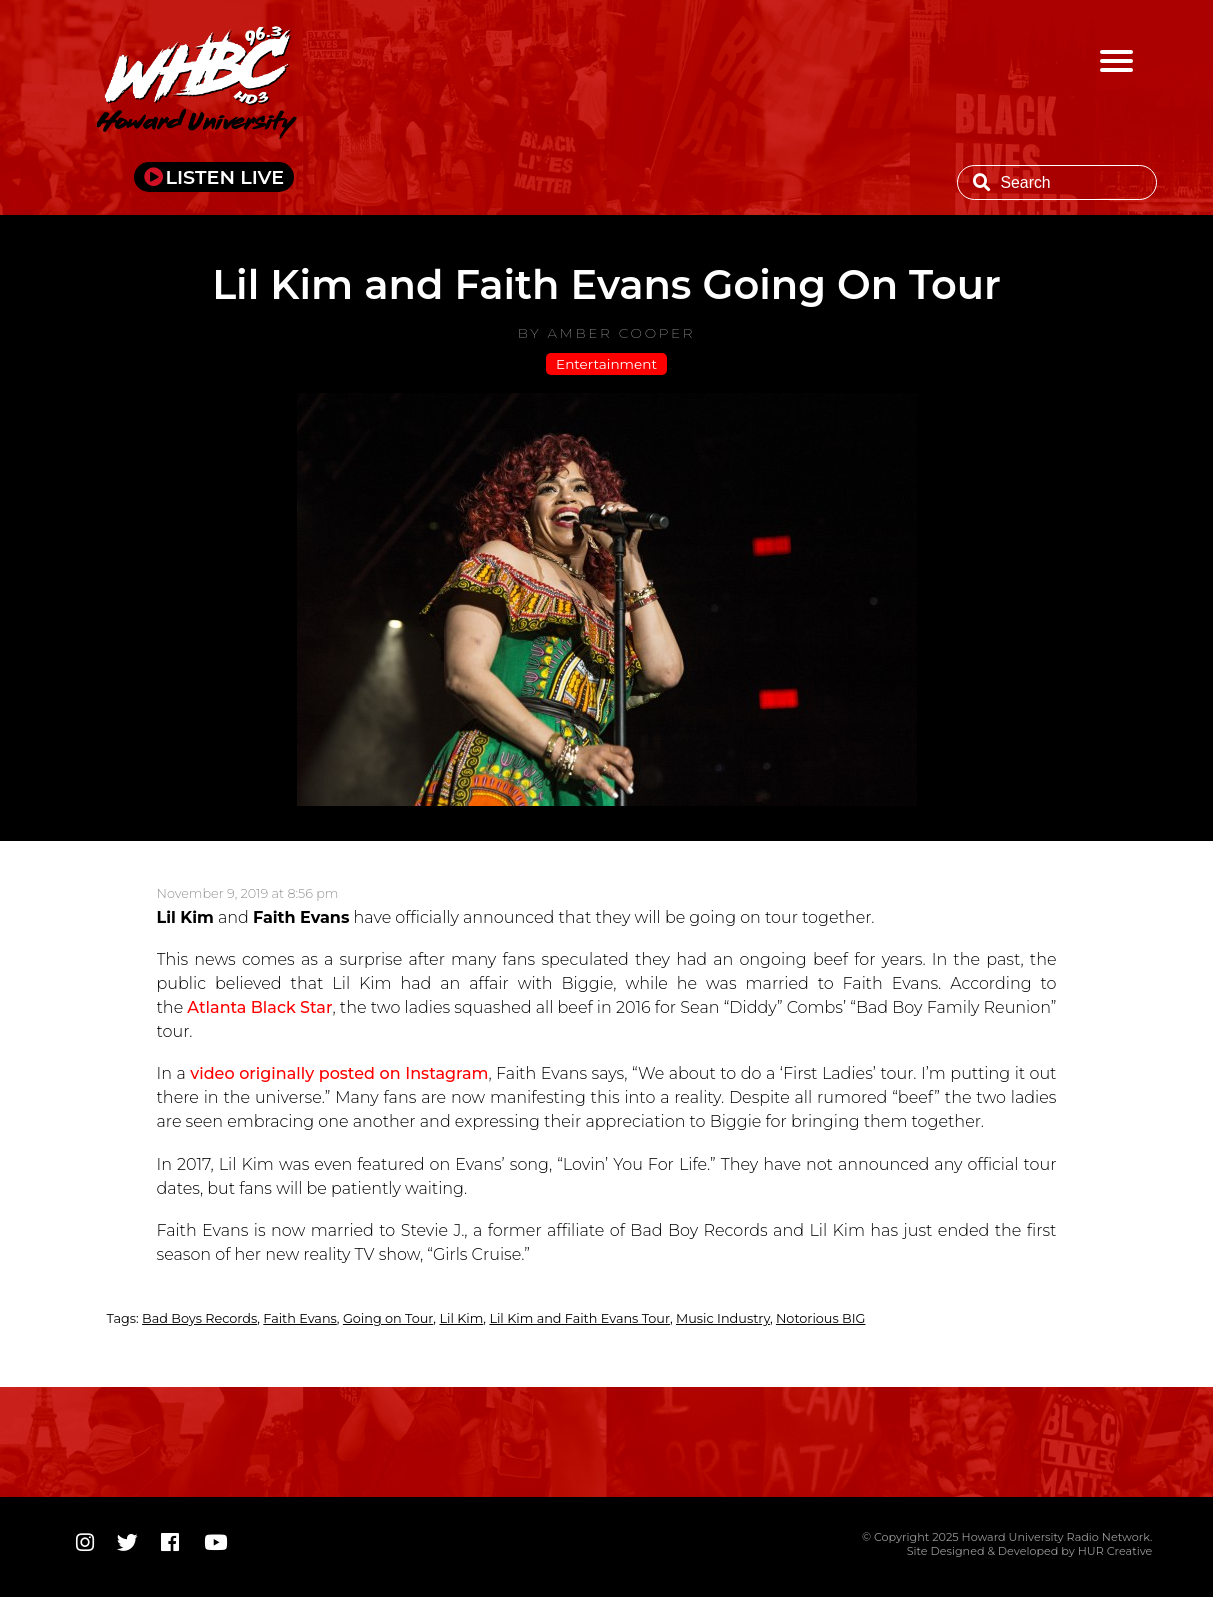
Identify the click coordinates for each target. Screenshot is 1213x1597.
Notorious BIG (821, 1318)
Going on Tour (388, 1318)
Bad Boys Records (199, 1318)
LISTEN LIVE (225, 177)
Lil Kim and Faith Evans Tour (579, 1318)
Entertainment (606, 364)
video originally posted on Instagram (339, 1073)
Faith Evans (299, 1318)
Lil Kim (461, 1318)
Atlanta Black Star (259, 1007)
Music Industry (723, 1318)
